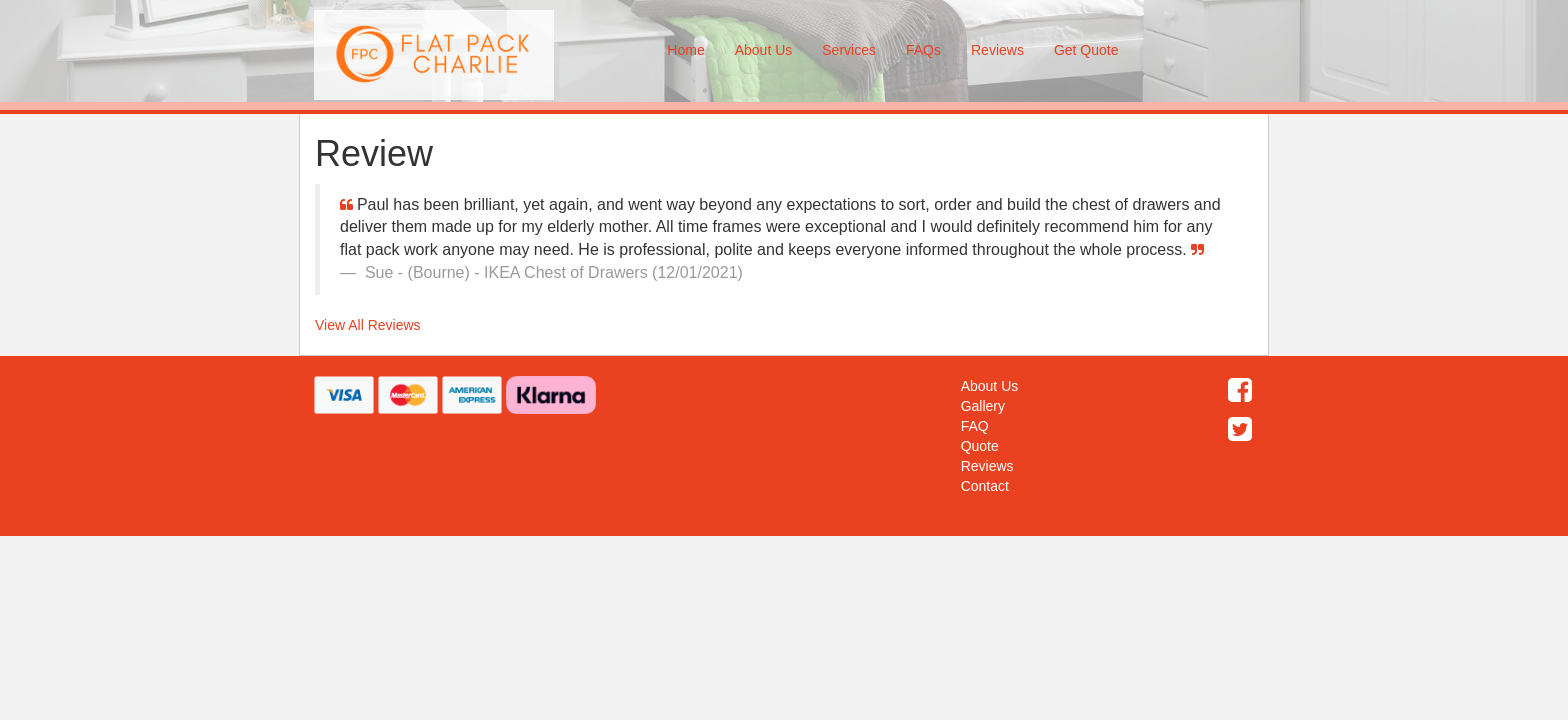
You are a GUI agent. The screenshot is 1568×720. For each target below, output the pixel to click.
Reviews (997, 50)
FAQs (923, 50)
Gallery (983, 406)
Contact (985, 486)
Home (685, 50)
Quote (980, 446)
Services (849, 50)
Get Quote (1086, 50)
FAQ (975, 426)
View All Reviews (368, 325)
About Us (764, 50)
